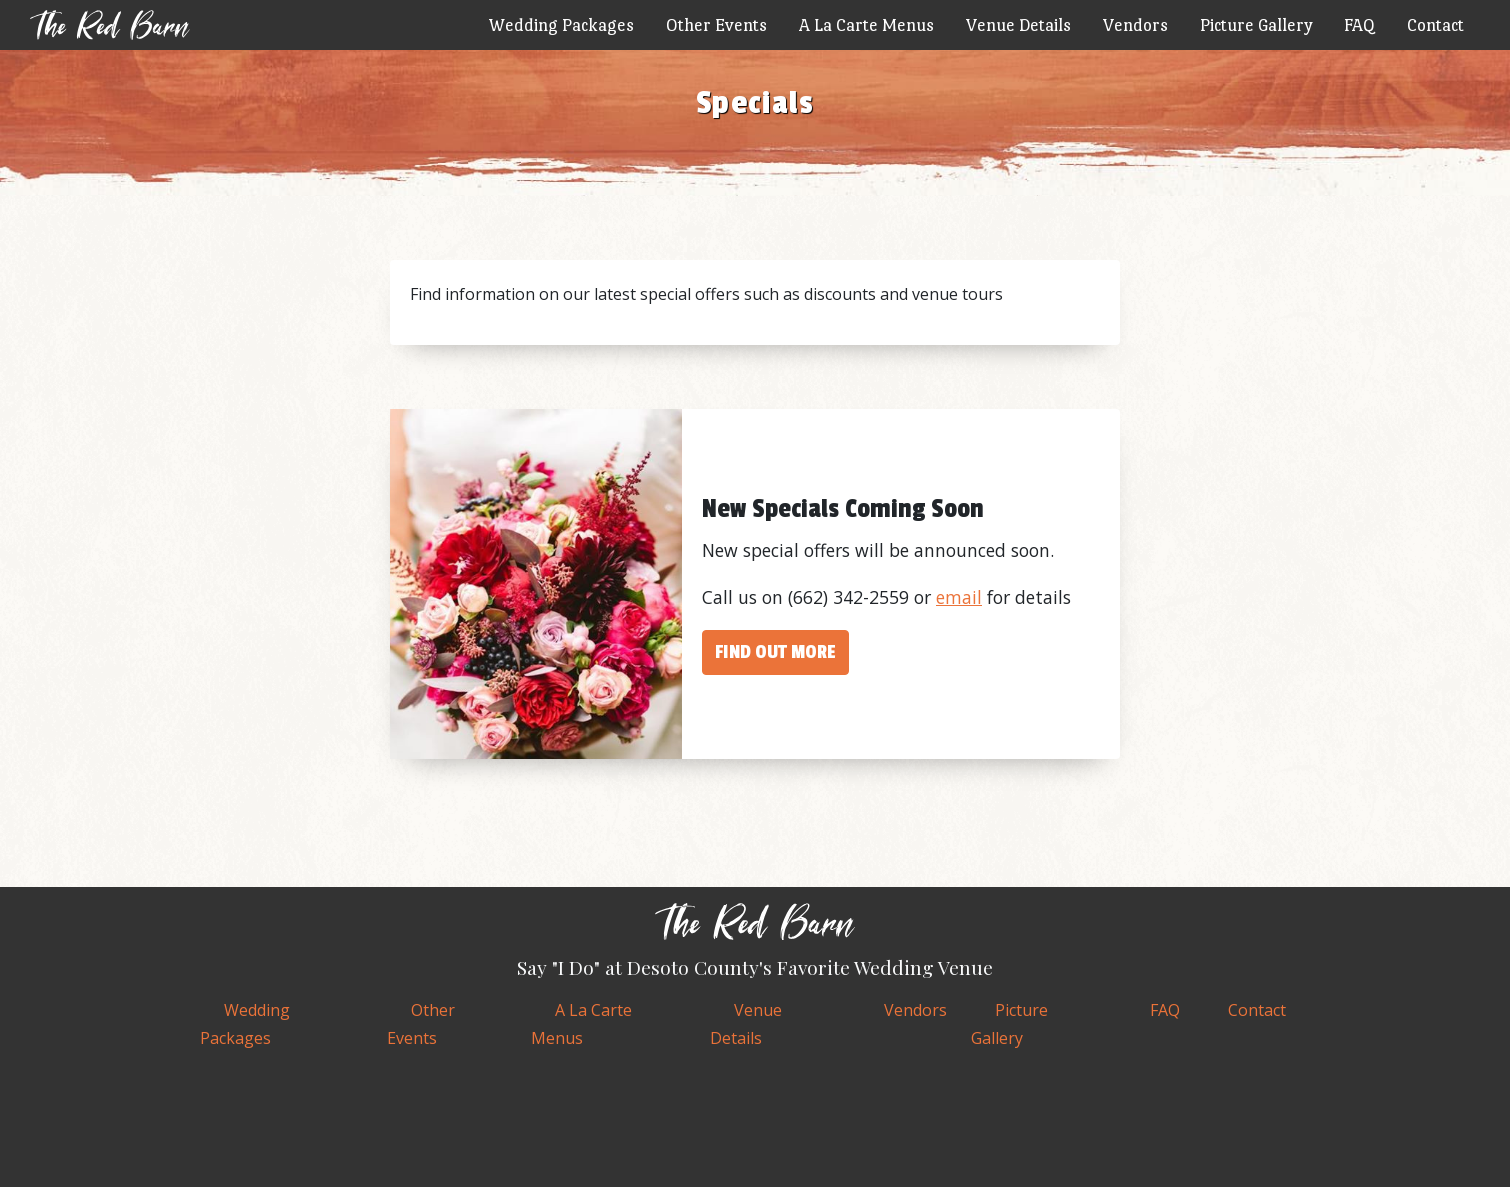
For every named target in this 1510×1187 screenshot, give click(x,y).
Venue (1018, 24)
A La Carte (866, 24)
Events (716, 24)
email (959, 597)
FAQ (1359, 24)
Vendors (1135, 24)
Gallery (1256, 24)
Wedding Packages (561, 24)
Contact (1435, 24)
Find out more (775, 652)
